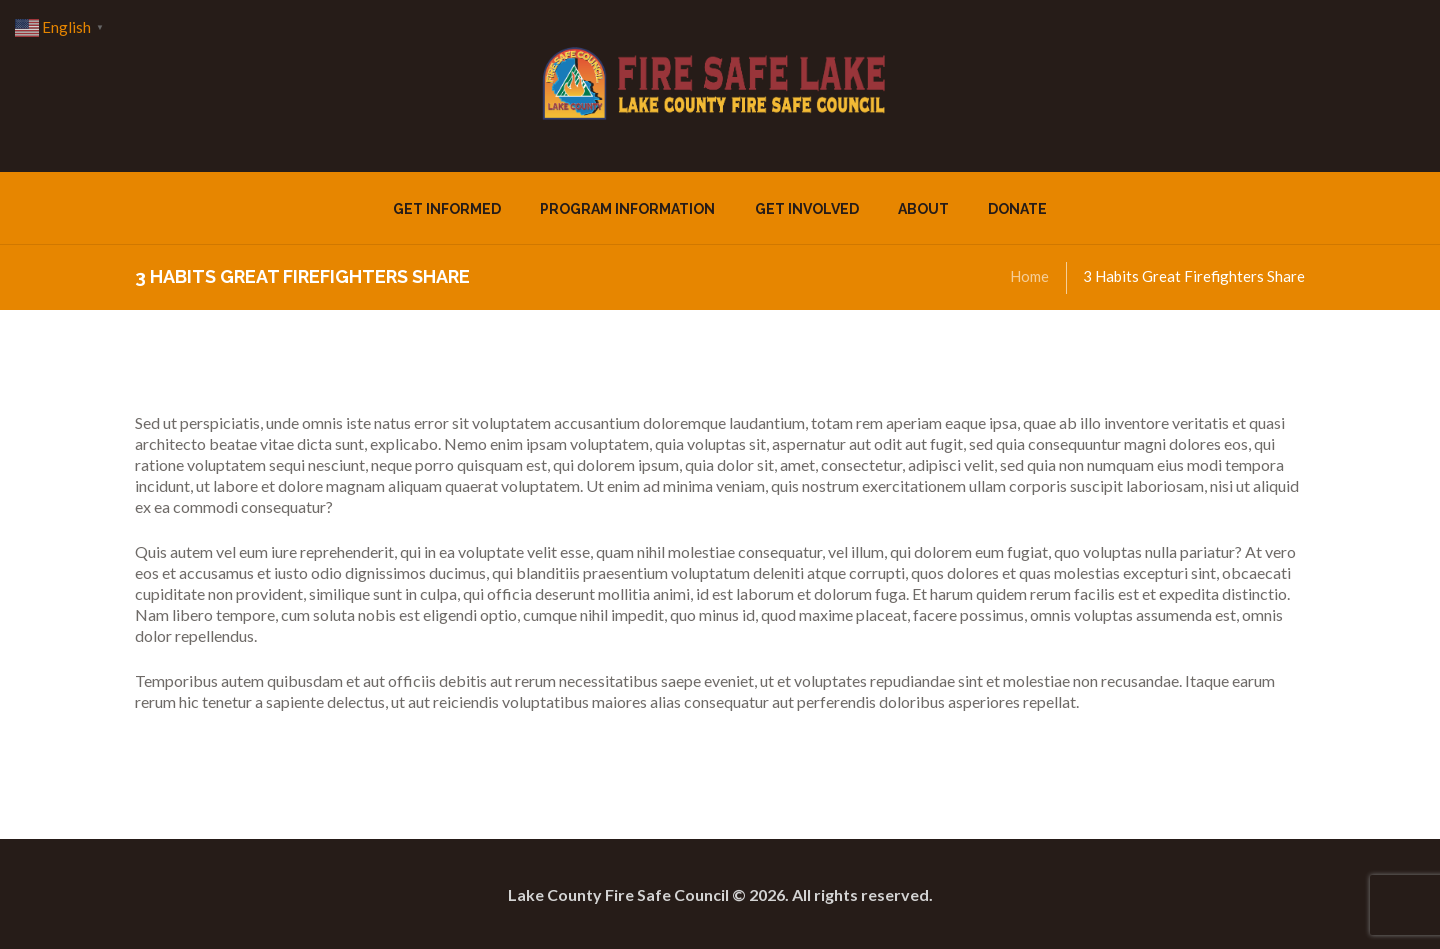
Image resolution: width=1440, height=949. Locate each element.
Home (1029, 276)
